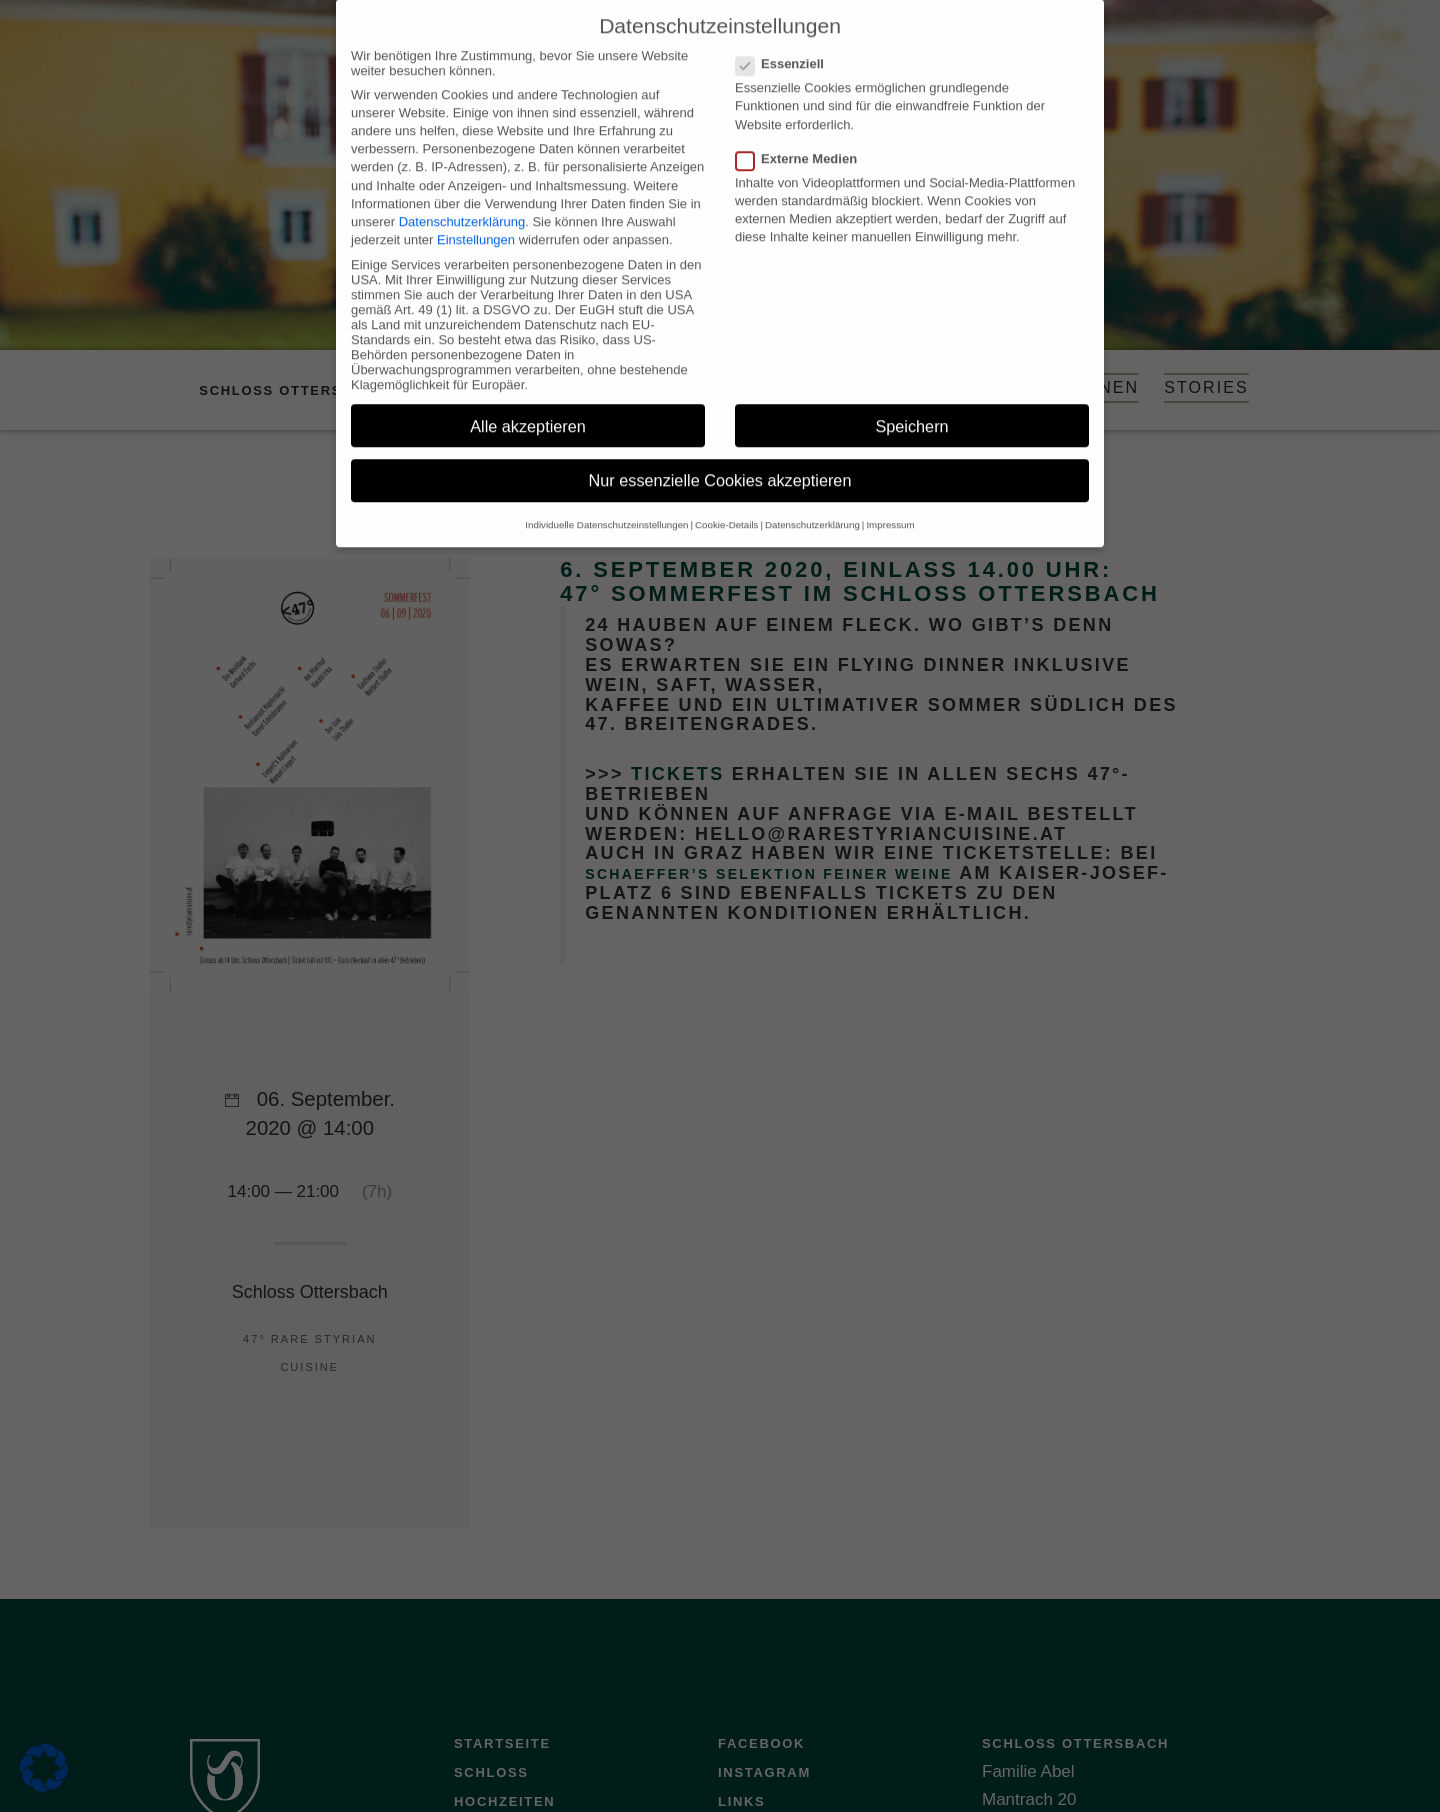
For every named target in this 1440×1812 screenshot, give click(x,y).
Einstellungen (476, 218)
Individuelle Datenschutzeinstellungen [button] (606, 503)
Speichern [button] (911, 405)
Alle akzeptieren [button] (528, 405)
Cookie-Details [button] (726, 503)
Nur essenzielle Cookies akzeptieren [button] (720, 460)
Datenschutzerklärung (462, 200)
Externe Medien (802, 137)
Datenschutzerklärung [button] (812, 503)
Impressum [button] (890, 503)
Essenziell (786, 42)
